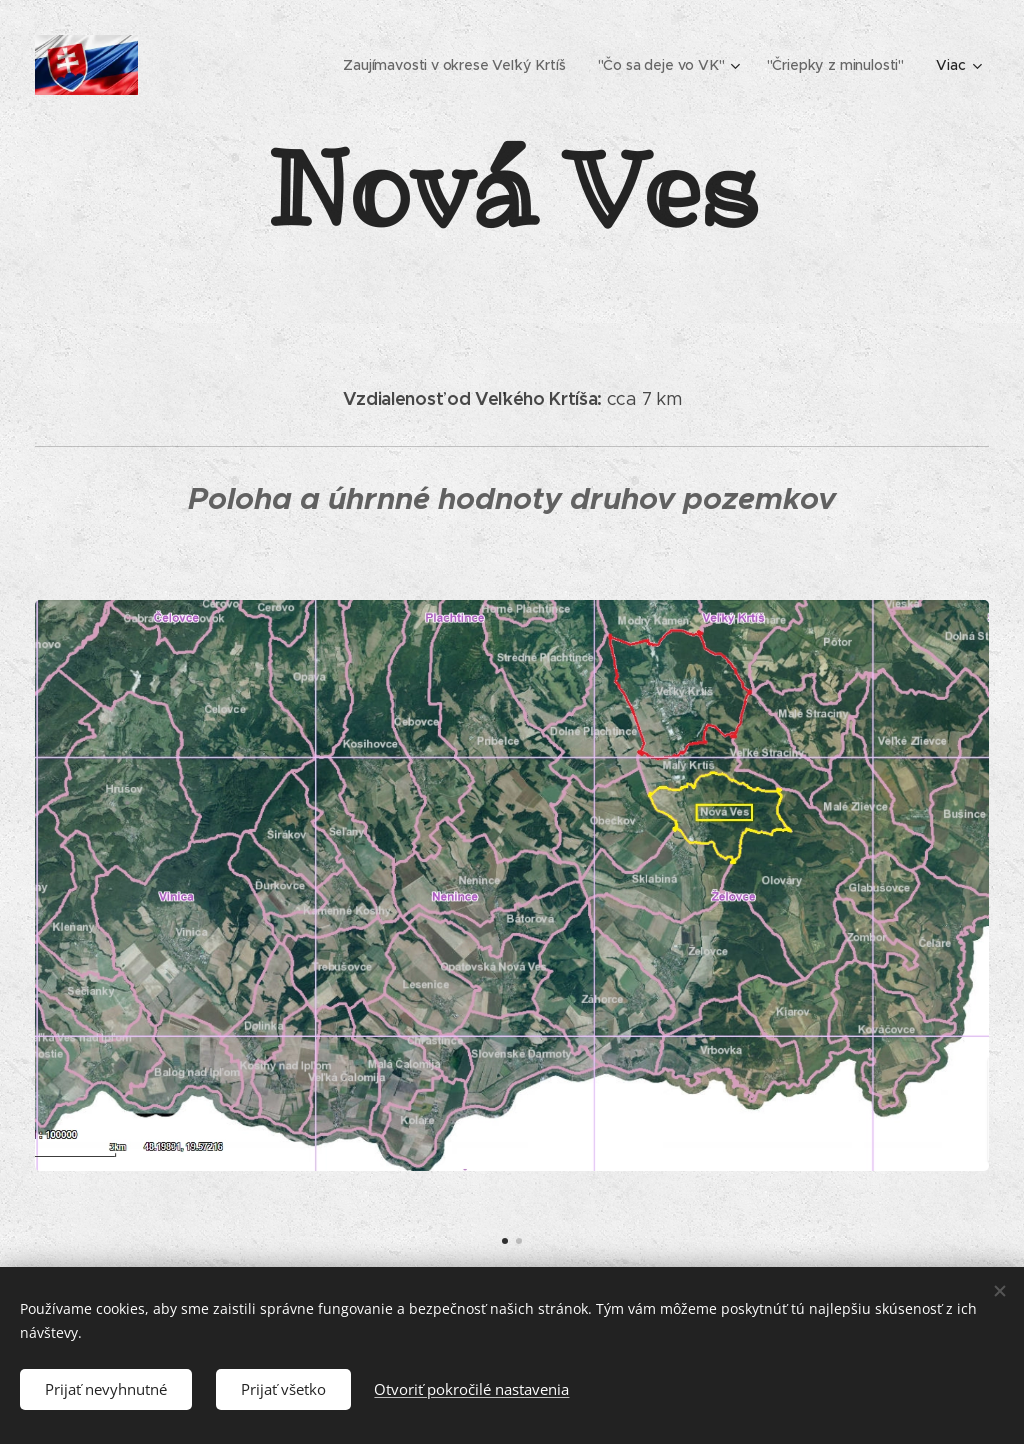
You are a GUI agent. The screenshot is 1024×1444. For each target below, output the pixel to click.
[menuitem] (456, 65)
